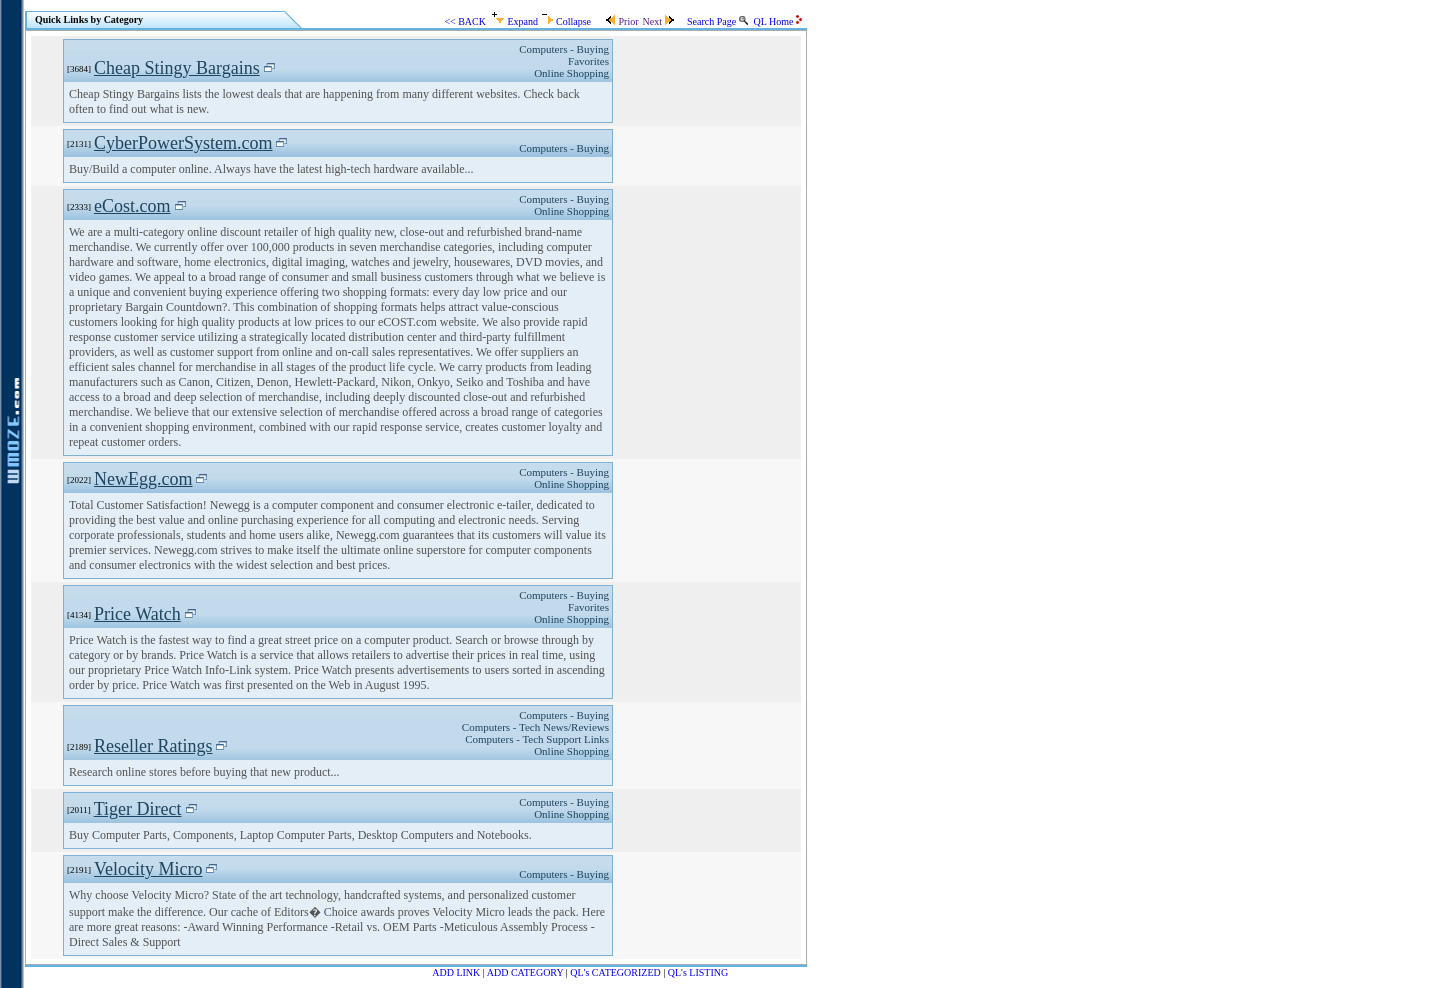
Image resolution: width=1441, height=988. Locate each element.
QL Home (778, 21)
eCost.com (132, 206)
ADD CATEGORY (525, 972)
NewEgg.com (143, 479)
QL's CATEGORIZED (615, 972)
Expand (515, 21)
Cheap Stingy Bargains (177, 68)
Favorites (588, 61)
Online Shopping (571, 73)
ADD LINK (456, 972)
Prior (621, 21)
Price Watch (137, 614)
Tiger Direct (138, 809)
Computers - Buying (564, 49)
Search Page (717, 21)
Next (658, 21)
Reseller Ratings (153, 746)
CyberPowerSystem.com (183, 143)
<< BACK (465, 21)
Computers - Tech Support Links (537, 739)
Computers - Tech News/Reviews (535, 727)
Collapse (566, 21)
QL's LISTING (698, 972)
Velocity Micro (148, 869)
